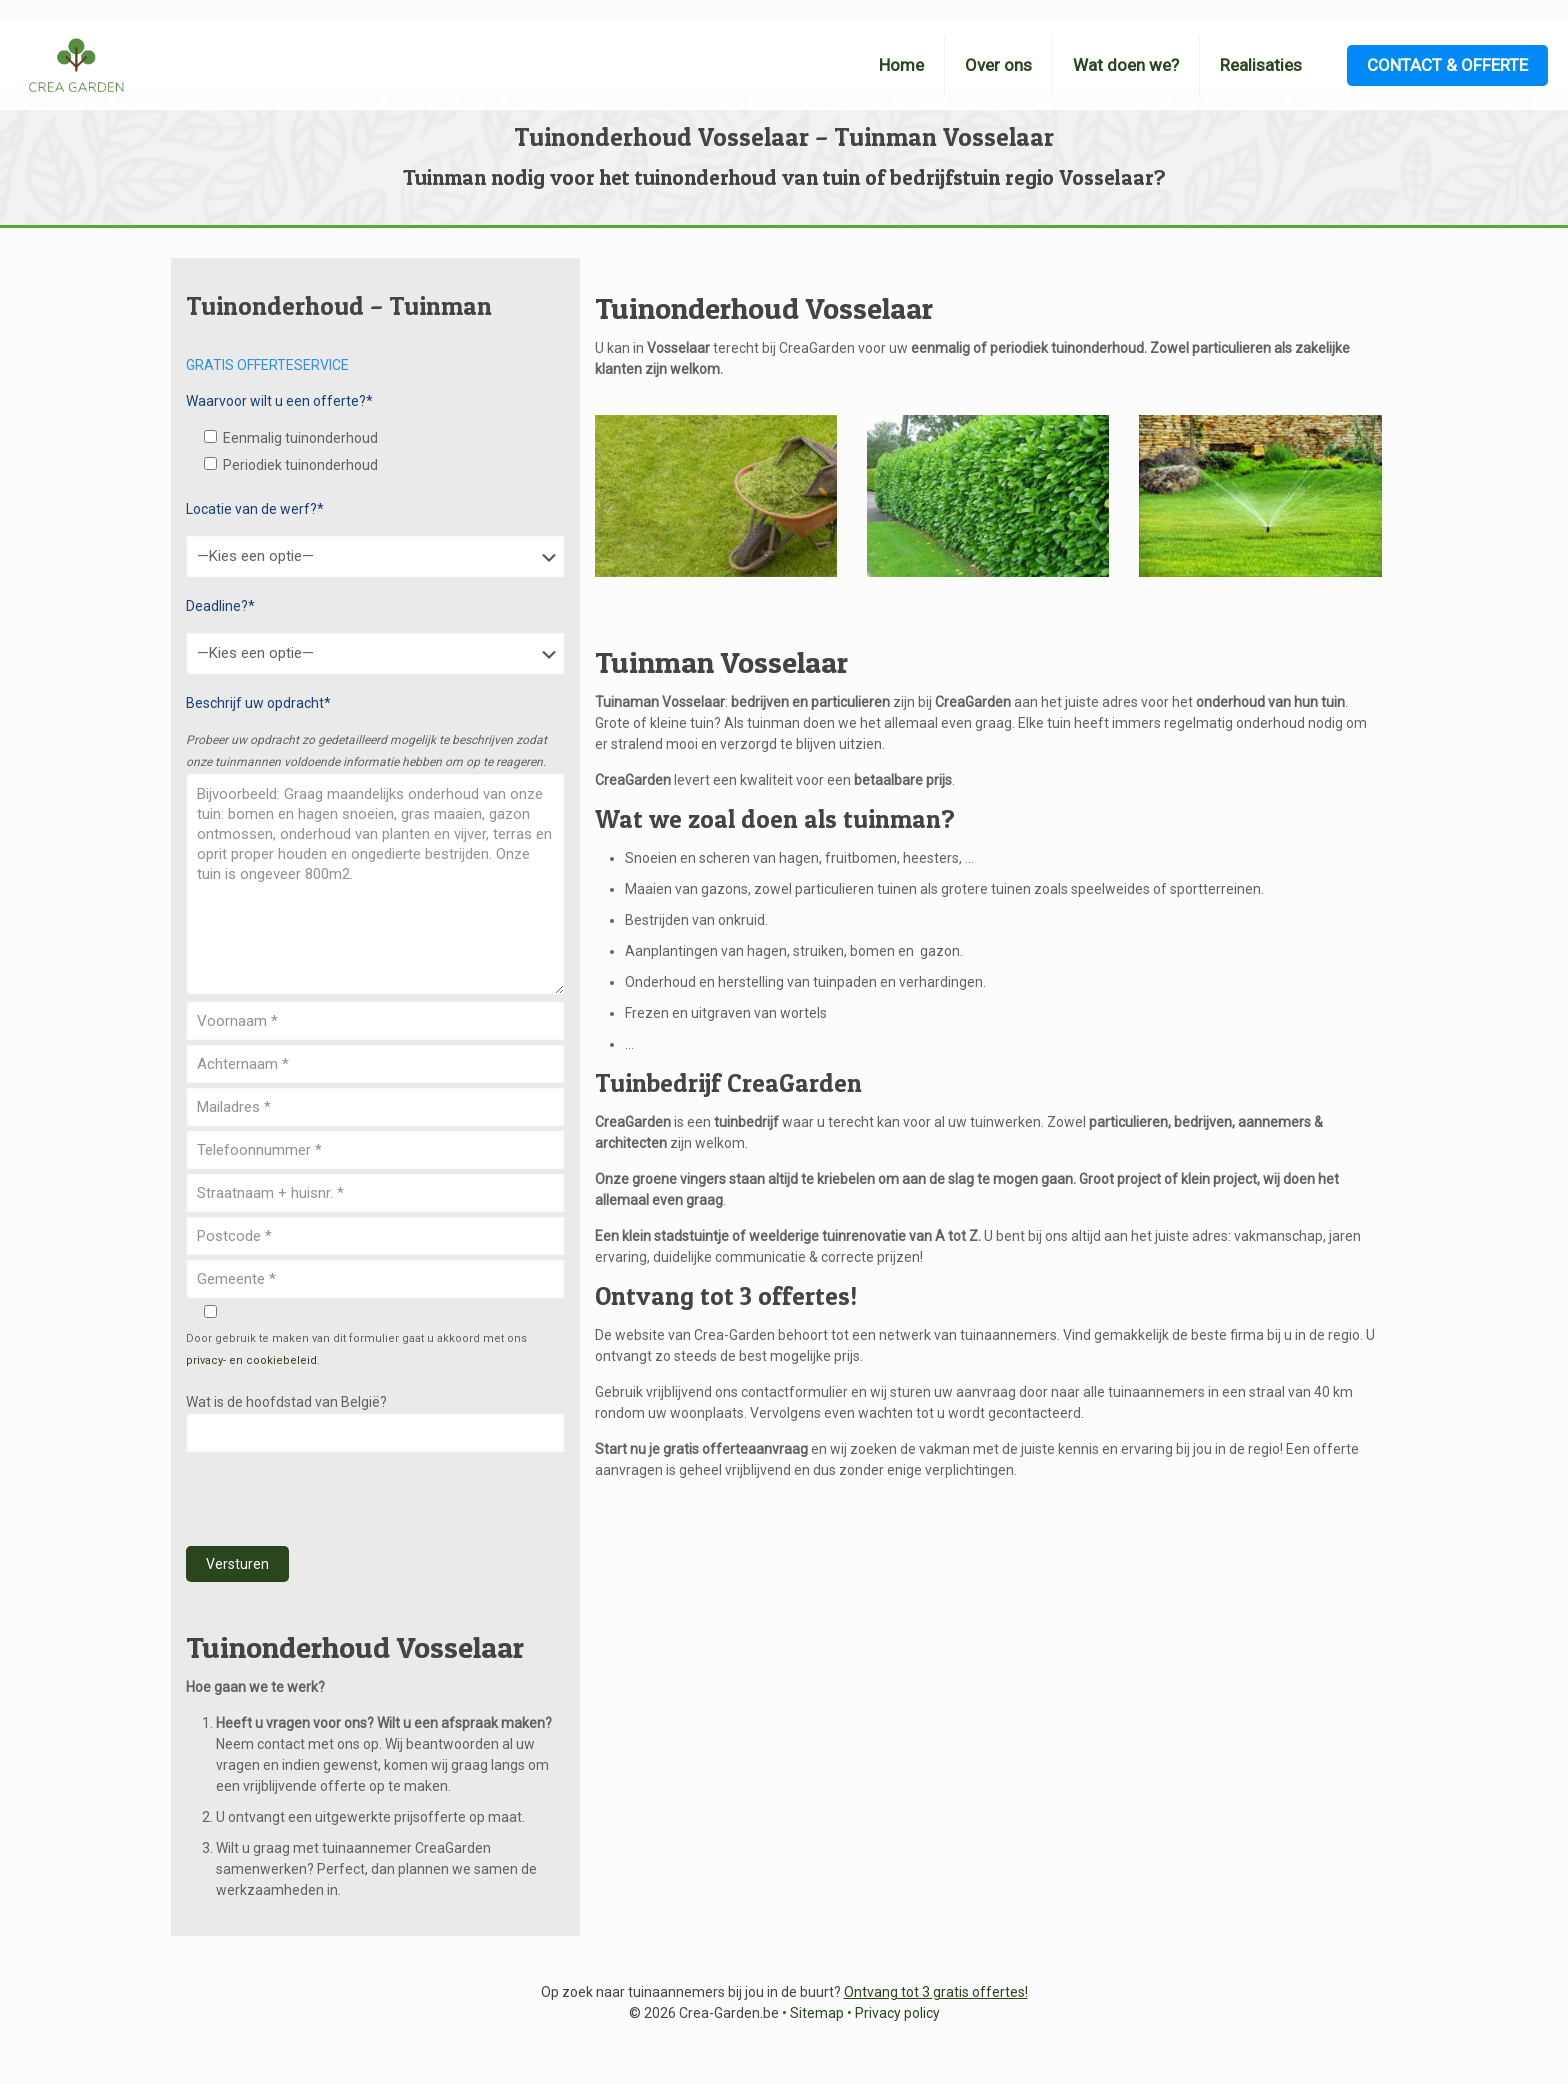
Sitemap (817, 2013)
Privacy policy (897, 2013)
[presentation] (338, 1500)
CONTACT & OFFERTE (1447, 65)
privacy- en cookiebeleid (251, 1360)
